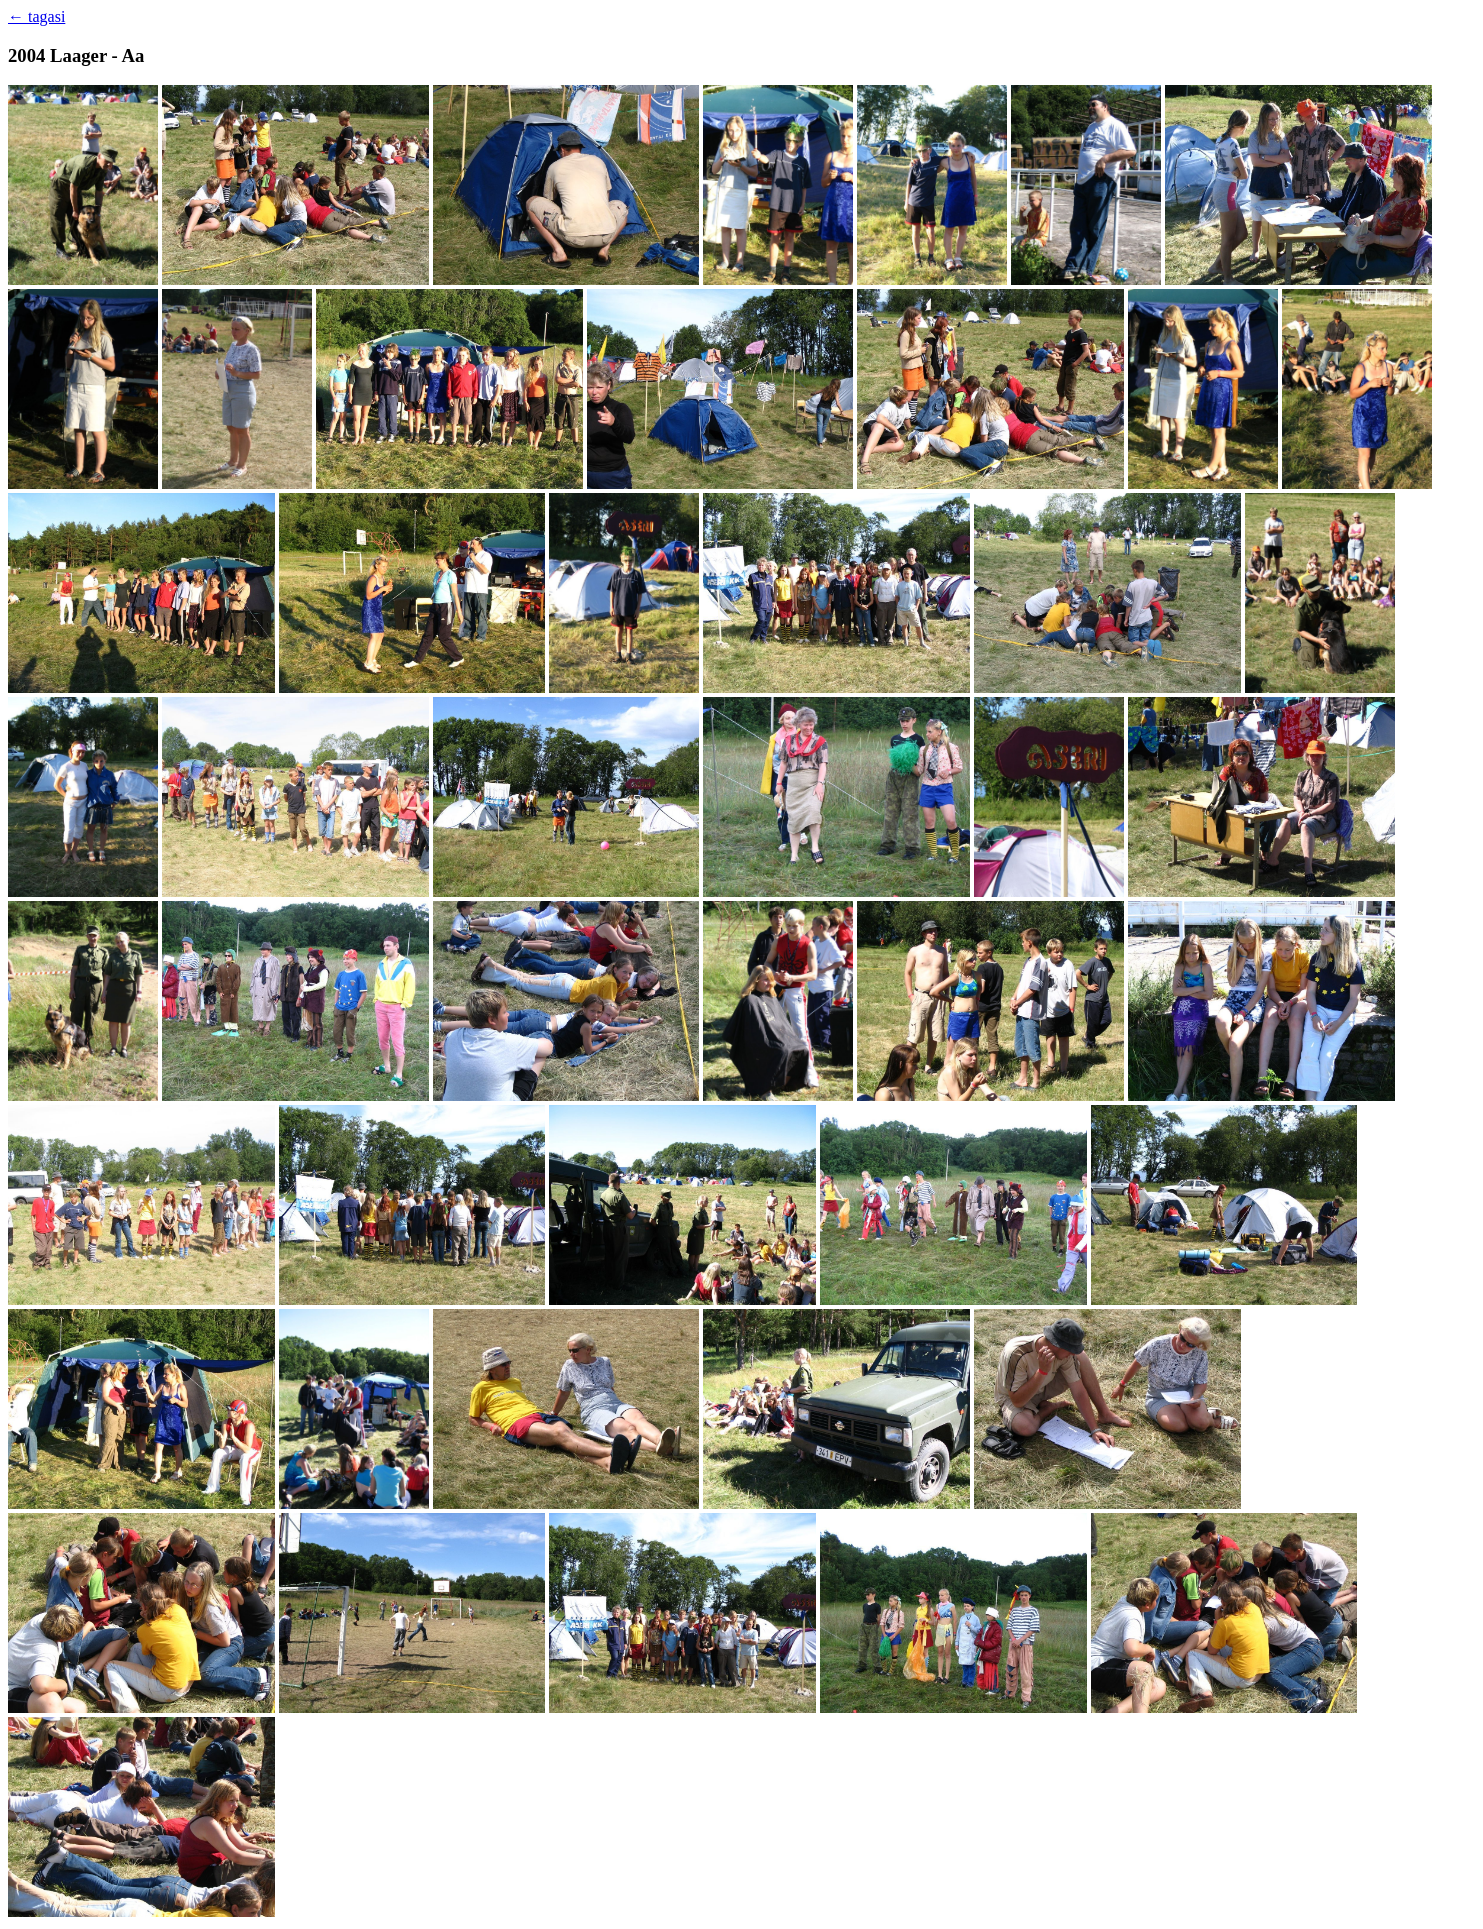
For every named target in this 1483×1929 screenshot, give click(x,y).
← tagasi (36, 16)
